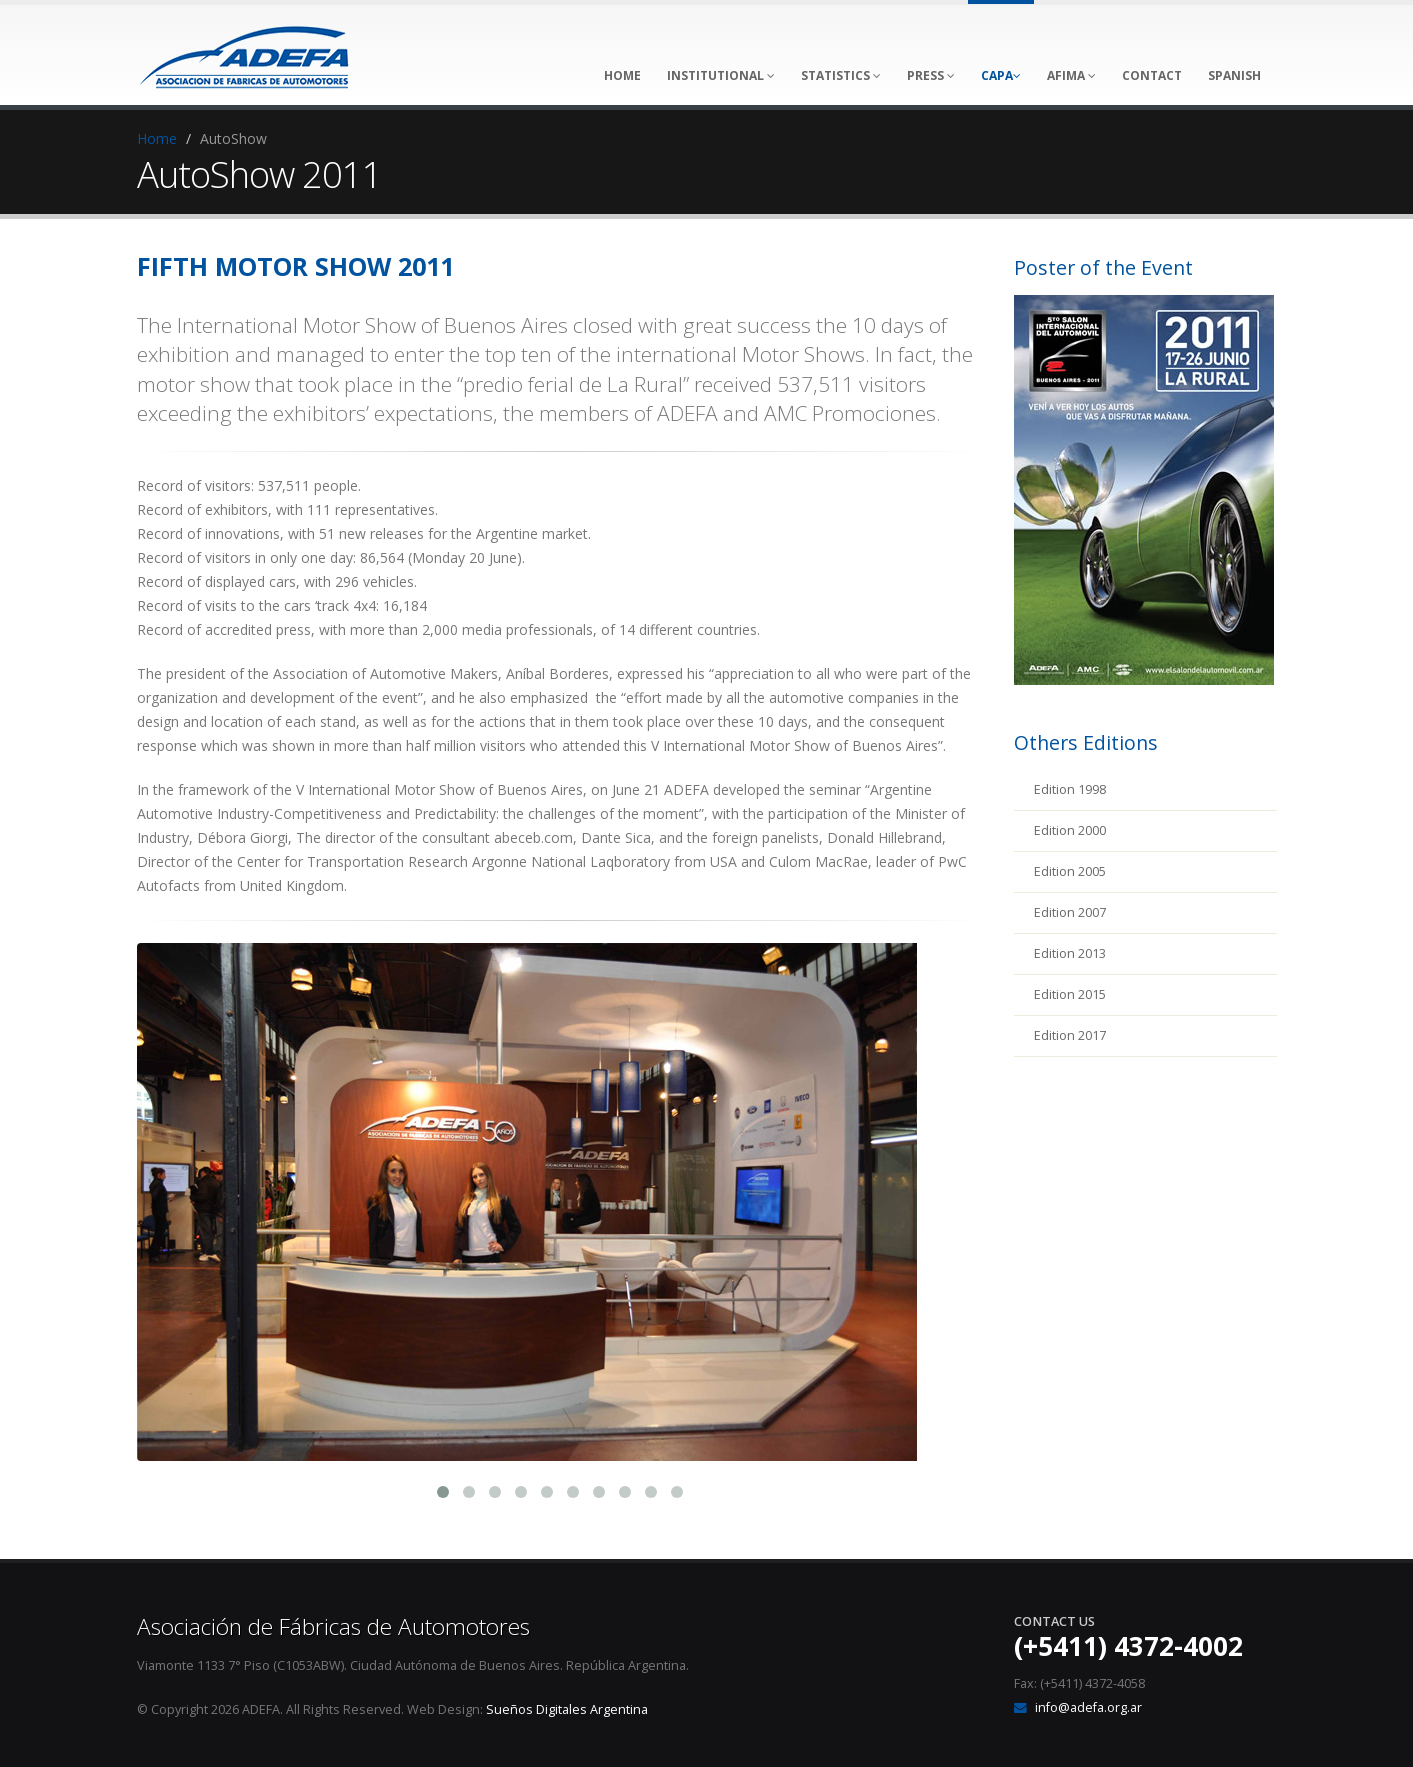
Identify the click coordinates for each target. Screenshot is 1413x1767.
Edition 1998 (1070, 789)
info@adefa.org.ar (1088, 1707)
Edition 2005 (1070, 871)
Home (157, 138)
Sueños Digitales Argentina (567, 1709)
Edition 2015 (1070, 994)
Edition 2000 (1070, 830)
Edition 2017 (1070, 1035)
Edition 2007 (1070, 912)
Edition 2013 (1070, 953)
